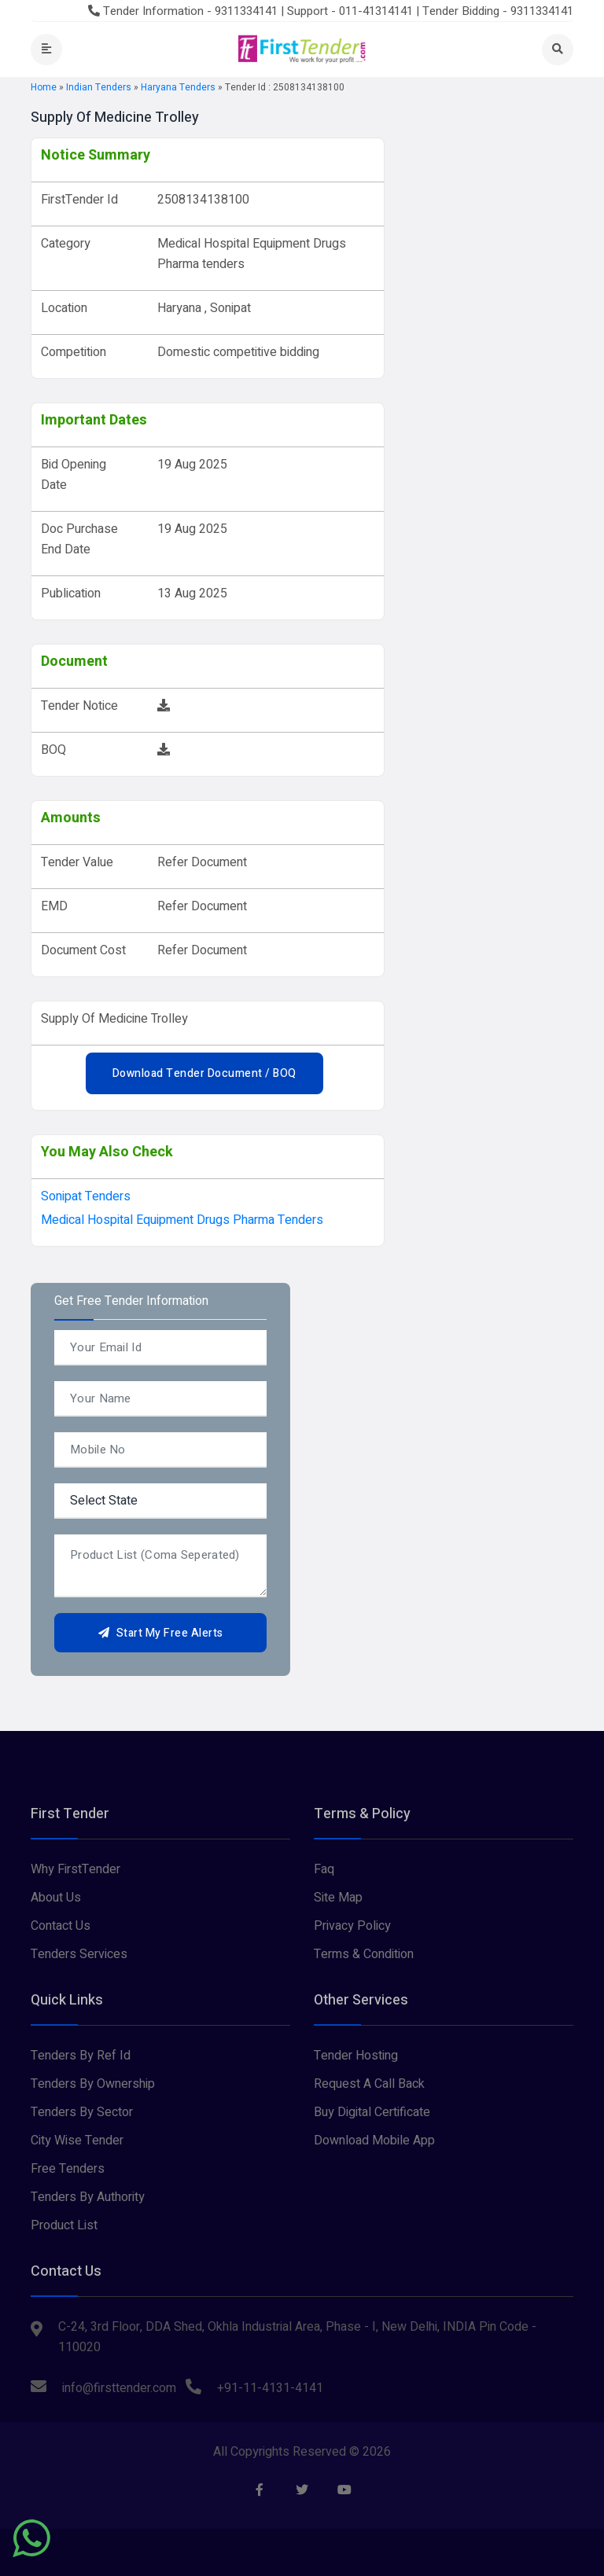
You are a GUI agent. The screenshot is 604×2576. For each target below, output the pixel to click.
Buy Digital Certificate (372, 2112)
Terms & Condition (364, 1954)
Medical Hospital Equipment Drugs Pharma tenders (182, 1220)
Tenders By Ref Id (81, 2055)
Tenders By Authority (88, 2197)
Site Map (338, 1897)
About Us (56, 1897)
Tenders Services (79, 1954)
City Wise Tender (77, 2140)
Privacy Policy (352, 1925)
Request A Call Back (369, 2083)
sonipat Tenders (86, 1196)
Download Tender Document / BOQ (204, 1073)
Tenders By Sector (82, 2112)
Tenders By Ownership (93, 2083)
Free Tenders (68, 2168)
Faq (324, 1869)
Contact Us (60, 1925)
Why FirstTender (75, 1869)
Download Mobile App (374, 2140)
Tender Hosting (356, 2055)
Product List (64, 2225)
